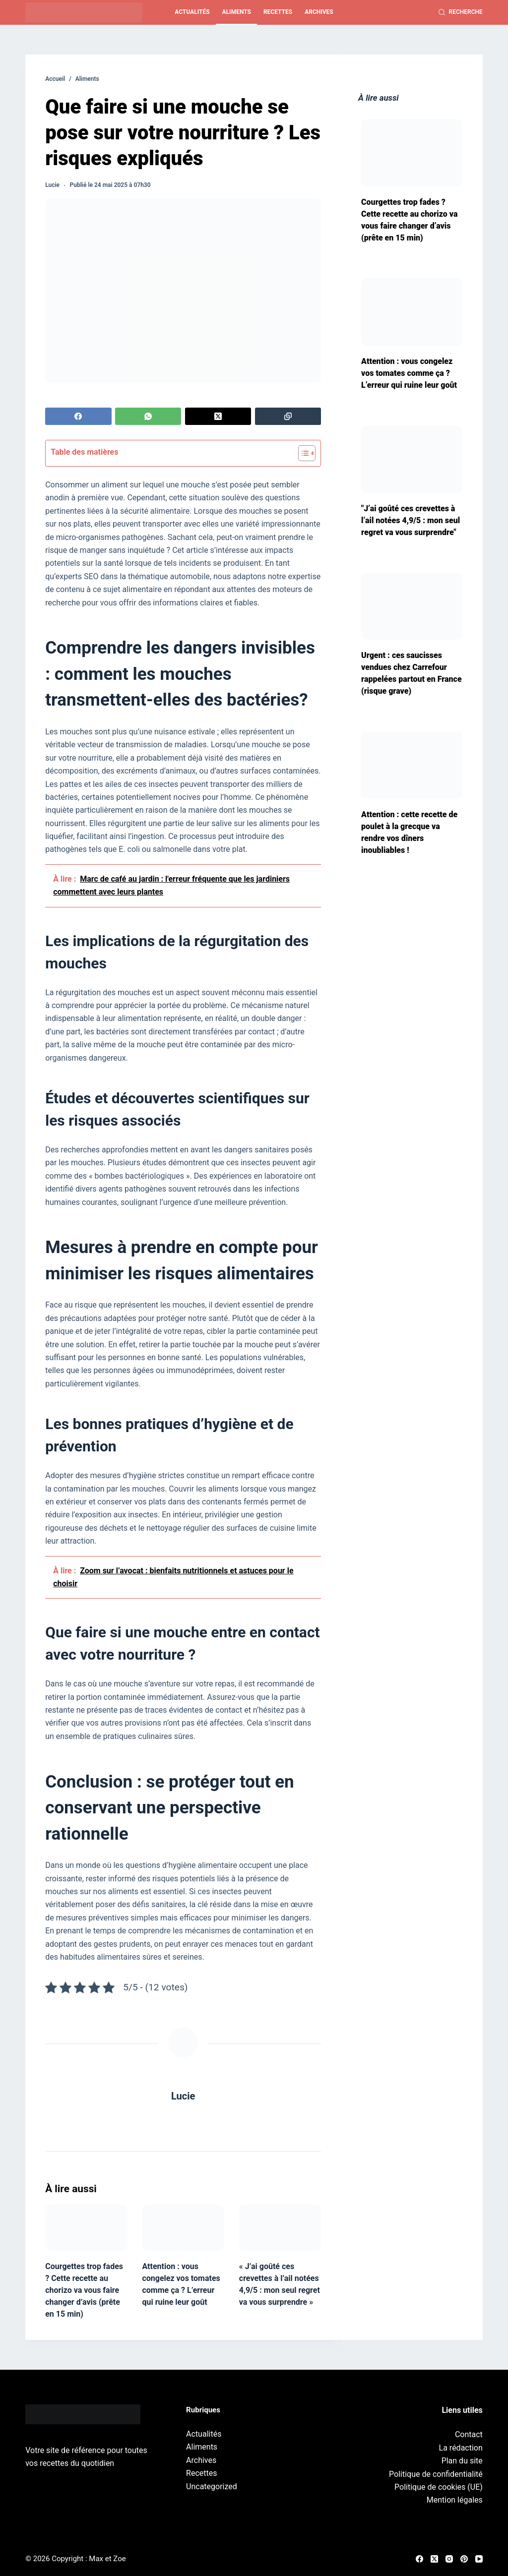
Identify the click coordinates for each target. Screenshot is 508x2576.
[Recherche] (461, 12)
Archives (319, 11)
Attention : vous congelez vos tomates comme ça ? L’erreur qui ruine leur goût (409, 373)
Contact (469, 2434)
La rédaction (461, 2448)
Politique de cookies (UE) (438, 2487)
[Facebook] (78, 416)
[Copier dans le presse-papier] (288, 416)
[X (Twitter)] (218, 416)
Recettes (277, 11)
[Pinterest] (464, 2559)
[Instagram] (449, 2559)
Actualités (192, 11)
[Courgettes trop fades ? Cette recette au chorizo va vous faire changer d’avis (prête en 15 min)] (86, 2228)
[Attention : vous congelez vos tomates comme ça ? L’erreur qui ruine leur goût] (183, 2228)
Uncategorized (211, 2486)
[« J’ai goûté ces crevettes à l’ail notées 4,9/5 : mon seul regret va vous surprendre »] (280, 2228)
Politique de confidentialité (436, 2474)
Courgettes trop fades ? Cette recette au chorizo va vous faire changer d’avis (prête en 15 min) (84, 2290)
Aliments (236, 11)
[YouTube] (479, 2559)
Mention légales (455, 2500)
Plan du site (462, 2460)
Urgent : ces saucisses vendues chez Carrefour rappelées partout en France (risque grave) (411, 673)
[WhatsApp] (148, 416)
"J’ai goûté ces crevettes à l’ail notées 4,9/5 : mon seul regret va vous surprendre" (410, 520)
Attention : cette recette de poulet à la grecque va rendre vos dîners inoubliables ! (409, 832)
